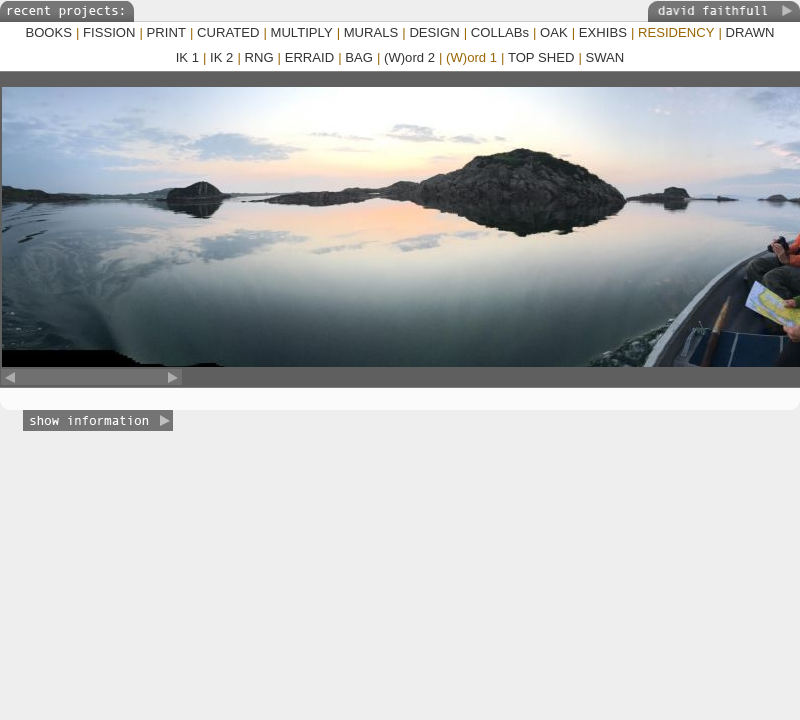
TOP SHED (541, 57)
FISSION (109, 32)
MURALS (371, 32)
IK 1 (187, 57)
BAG (359, 57)
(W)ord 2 (409, 57)
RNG (258, 57)
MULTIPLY (301, 32)
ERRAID (310, 57)
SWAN (604, 57)
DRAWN (750, 32)
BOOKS (48, 32)
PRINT (166, 32)
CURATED (228, 32)
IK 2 (221, 57)
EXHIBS (603, 32)
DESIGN (434, 32)
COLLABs (500, 32)
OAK (554, 32)
